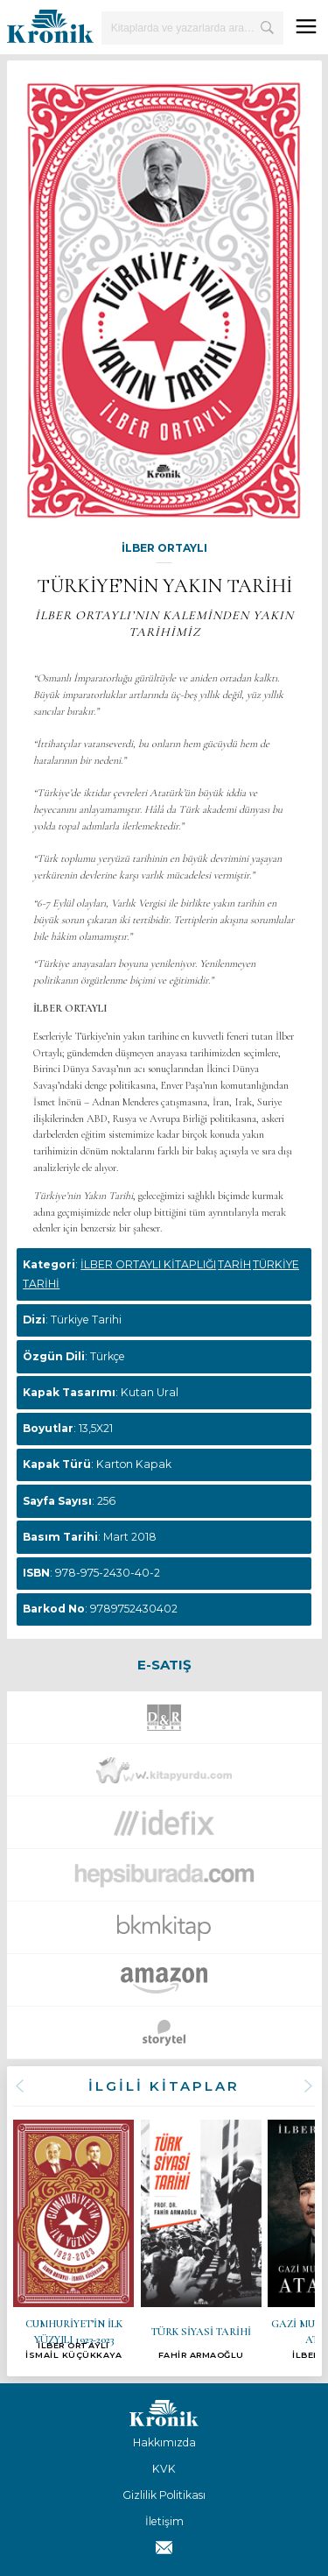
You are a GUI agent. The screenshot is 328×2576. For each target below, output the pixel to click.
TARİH (234, 1264)
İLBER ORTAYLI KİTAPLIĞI (148, 1264)
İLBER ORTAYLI (164, 547)
